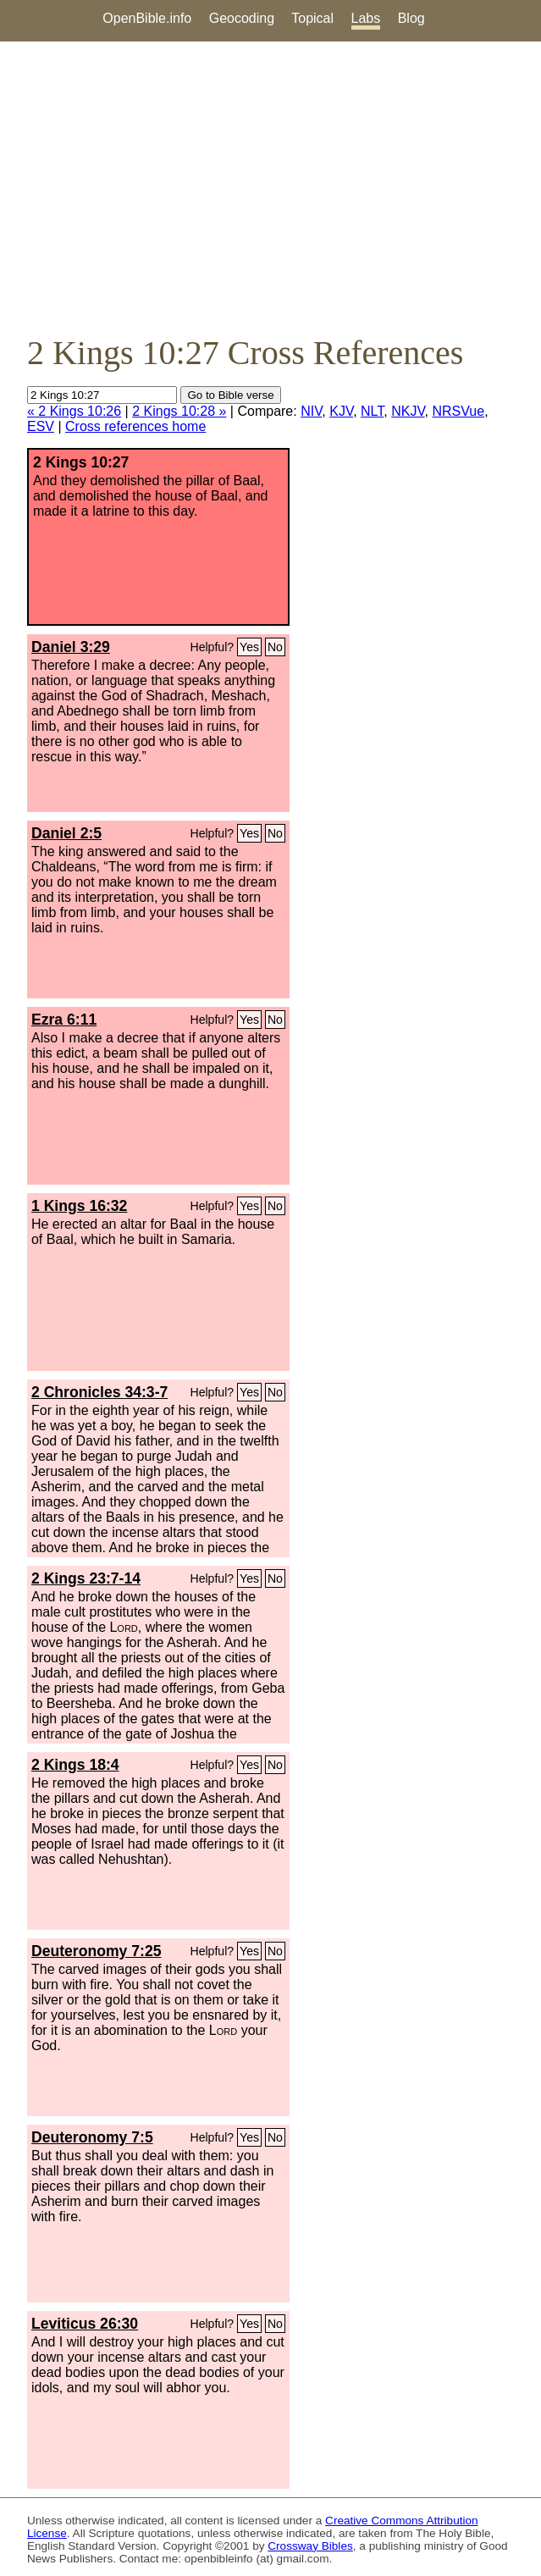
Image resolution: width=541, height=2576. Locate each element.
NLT (372, 411)
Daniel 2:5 (66, 833)
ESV (40, 426)
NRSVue (459, 411)
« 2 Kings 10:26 (74, 411)
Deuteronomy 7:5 (92, 2137)
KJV (341, 411)
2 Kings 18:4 (75, 1764)
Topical (312, 18)
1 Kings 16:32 (79, 1205)
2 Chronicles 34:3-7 (99, 1392)
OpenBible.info (146, 18)
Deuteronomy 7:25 (96, 1951)
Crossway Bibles (310, 2546)
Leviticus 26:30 (84, 2323)
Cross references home (135, 426)
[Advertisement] (270, 187)
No (275, 647)
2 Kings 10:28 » (179, 411)
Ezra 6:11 (64, 1019)
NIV (311, 411)
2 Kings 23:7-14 (86, 1578)
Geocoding (241, 18)
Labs (366, 18)
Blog (411, 18)
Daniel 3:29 (70, 646)
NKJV (407, 411)
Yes (249, 647)
